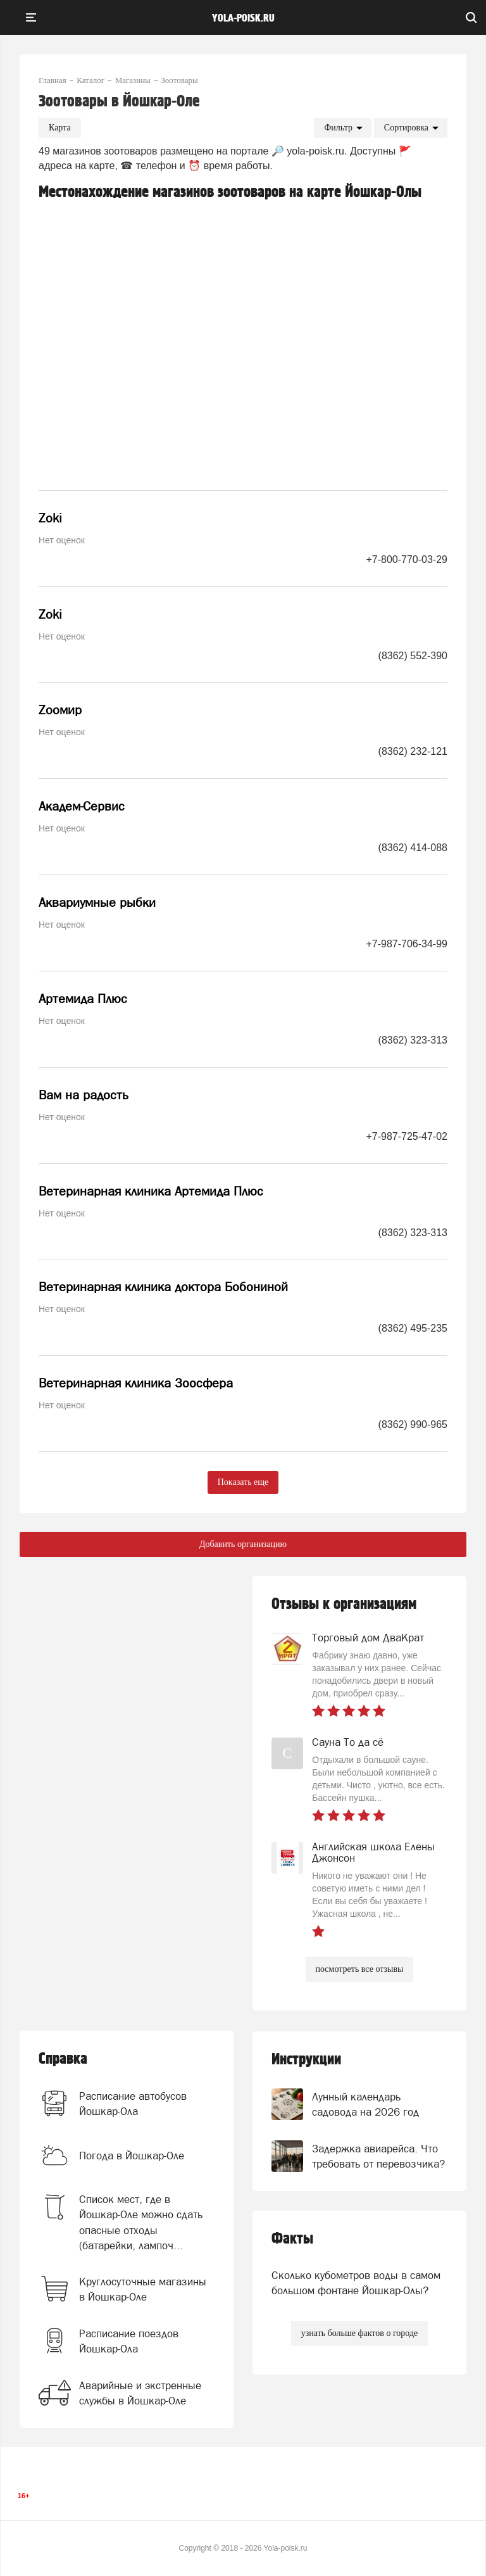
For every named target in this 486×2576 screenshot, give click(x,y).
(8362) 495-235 (412, 1328)
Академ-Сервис (82, 806)
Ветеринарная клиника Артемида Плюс (151, 1191)
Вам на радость (83, 1095)
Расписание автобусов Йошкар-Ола (133, 2104)
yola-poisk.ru (243, 18)
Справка (63, 2059)
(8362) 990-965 (412, 1424)
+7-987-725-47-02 (406, 1136)
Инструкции (306, 2059)
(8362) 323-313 (412, 1040)
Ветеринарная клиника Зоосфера (136, 1383)
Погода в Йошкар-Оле (131, 2155)
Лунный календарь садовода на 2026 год (365, 2104)
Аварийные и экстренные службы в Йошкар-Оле (140, 2393)
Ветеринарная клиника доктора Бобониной (163, 1287)
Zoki (50, 518)
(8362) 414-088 (412, 847)
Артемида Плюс (83, 999)
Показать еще (243, 1482)
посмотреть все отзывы (360, 1969)
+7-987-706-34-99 (406, 943)
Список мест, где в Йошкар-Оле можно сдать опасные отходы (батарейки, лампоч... (140, 2222)
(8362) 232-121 (412, 751)
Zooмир (60, 710)
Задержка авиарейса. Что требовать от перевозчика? (378, 2156)
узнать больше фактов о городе (359, 2333)
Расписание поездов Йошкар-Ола (128, 2341)
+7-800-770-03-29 (406, 559)
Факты (292, 2239)
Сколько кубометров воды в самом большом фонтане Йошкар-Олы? (355, 2283)
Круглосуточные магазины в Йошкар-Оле (142, 2289)
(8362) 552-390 (412, 655)
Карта (60, 127)
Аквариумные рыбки (97, 902)
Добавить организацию (243, 1544)
